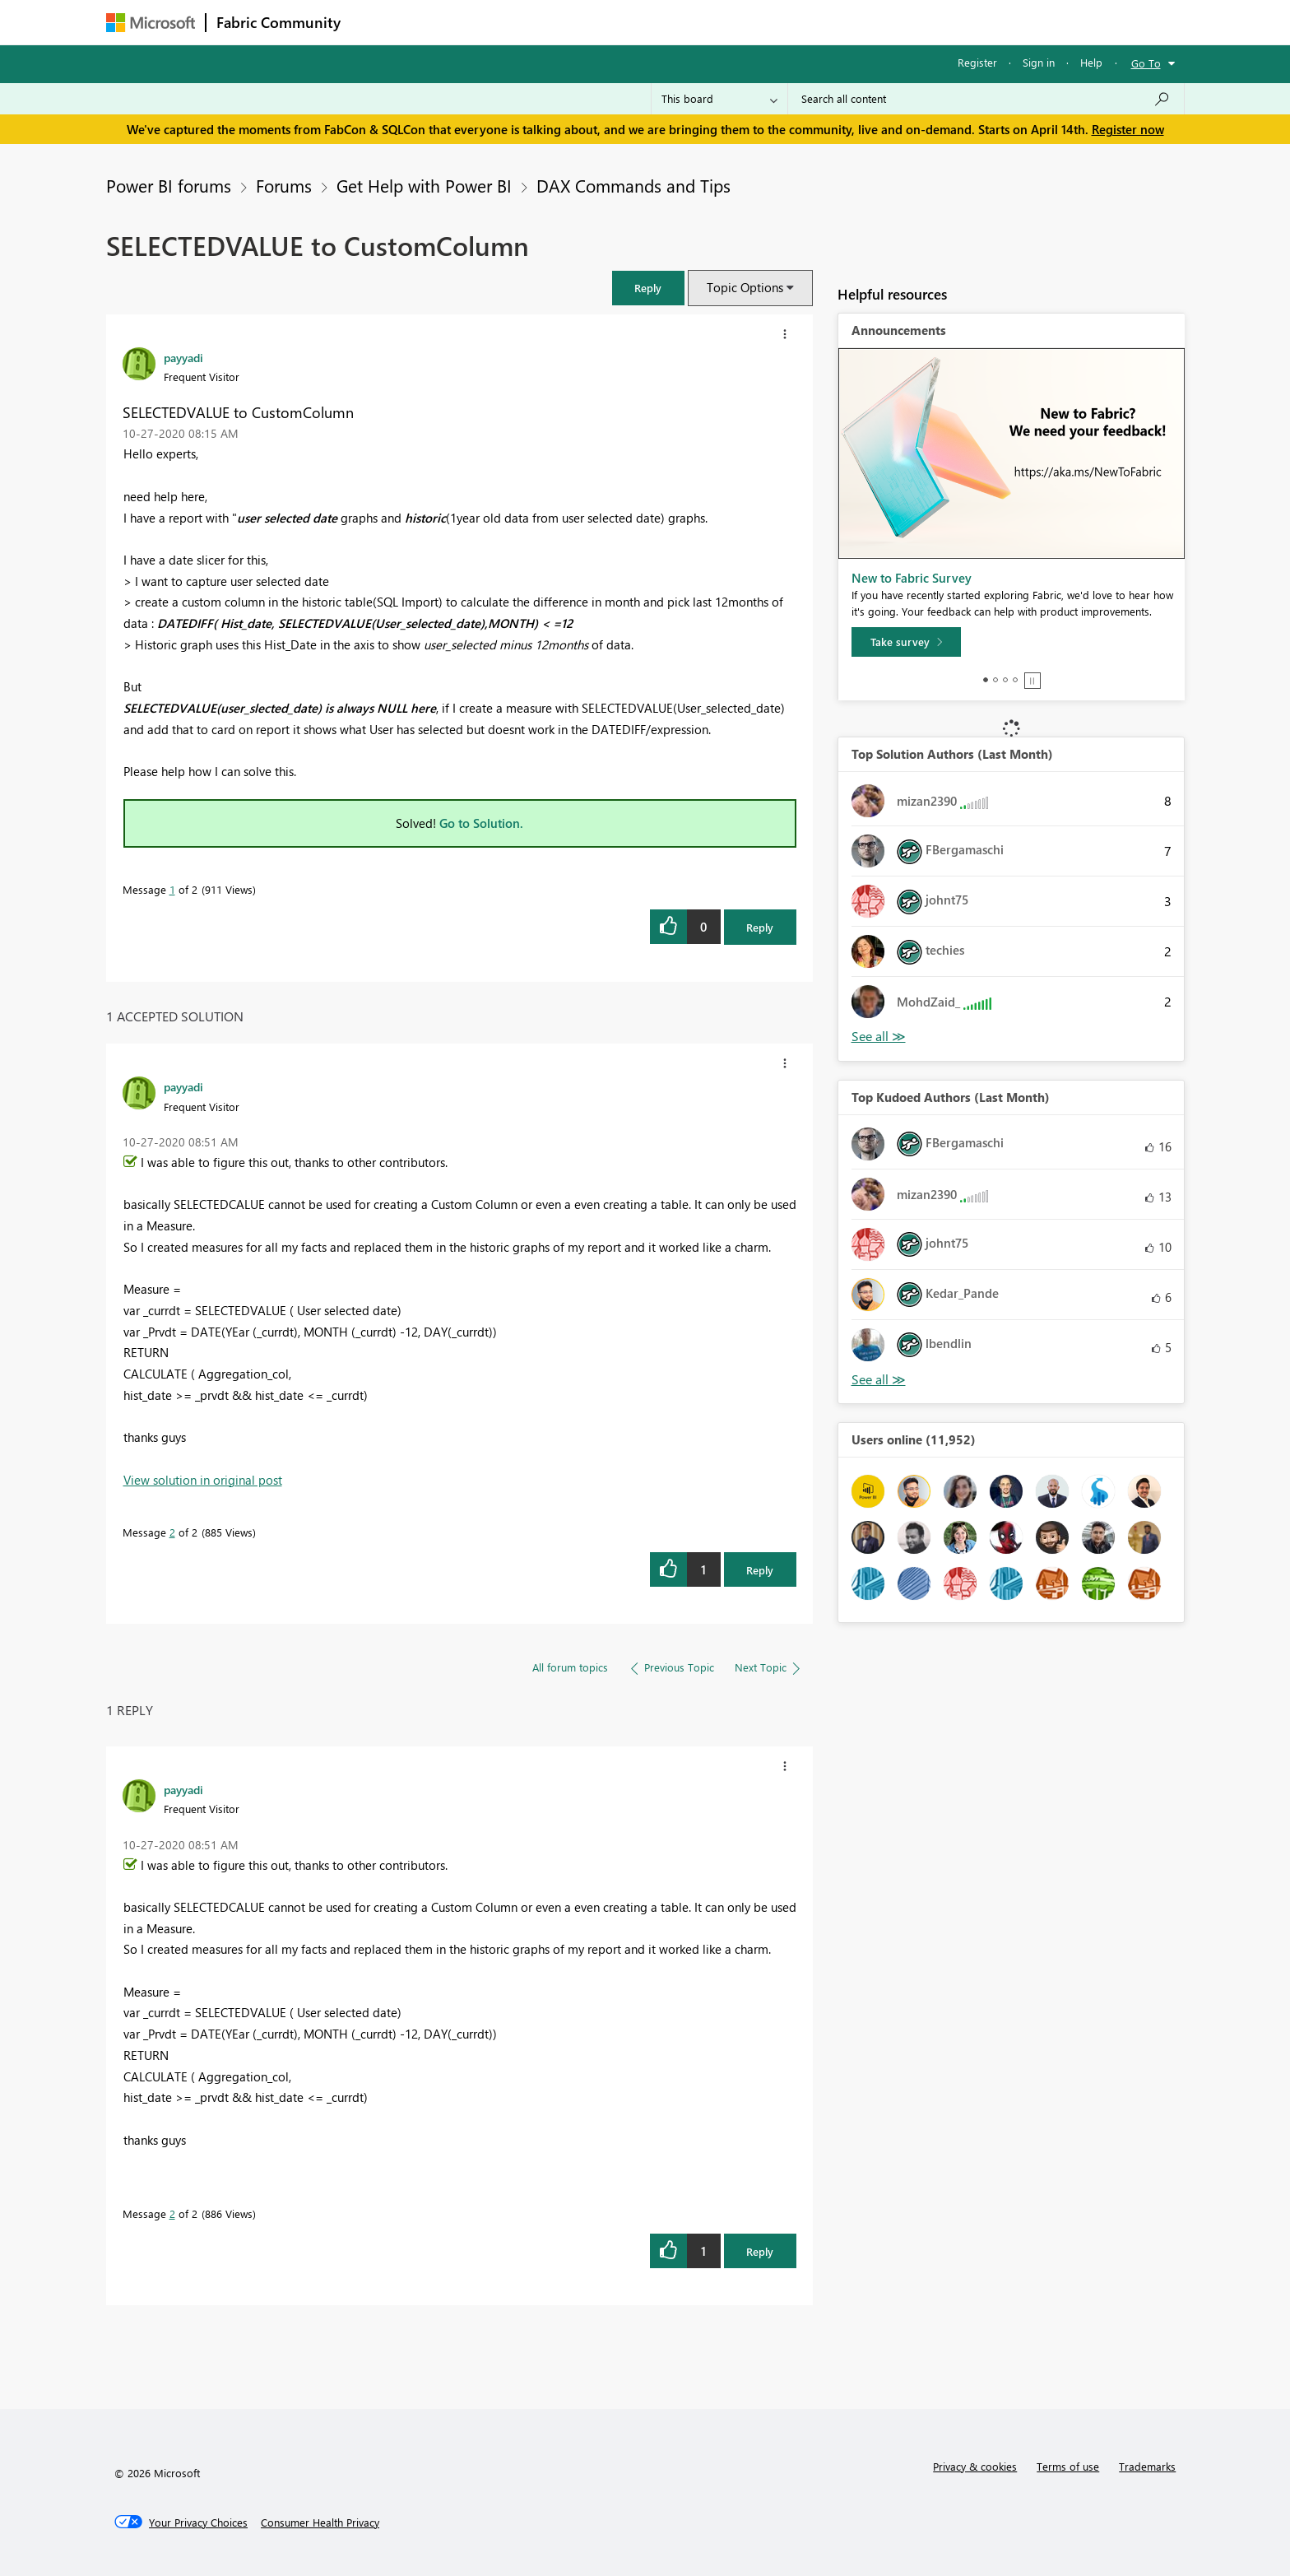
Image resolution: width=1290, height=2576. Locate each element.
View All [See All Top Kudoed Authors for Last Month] (878, 1379)
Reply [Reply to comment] (759, 1570)
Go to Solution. (481, 823)
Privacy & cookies (975, 2466)
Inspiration (450, 22)
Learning (728, 22)
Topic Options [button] (745, 287)
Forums (378, 22)
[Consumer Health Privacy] (320, 2522)
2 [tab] (995, 680)
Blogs (665, 22)
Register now (1128, 129)
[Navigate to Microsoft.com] (150, 22)
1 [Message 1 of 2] (172, 889)
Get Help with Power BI (424, 185)
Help (1091, 62)
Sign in (1039, 62)
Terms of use (1068, 2466)
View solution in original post (202, 1480)
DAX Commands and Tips (633, 185)
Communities (591, 22)
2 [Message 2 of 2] (172, 1532)
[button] (648, 288)
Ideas (518, 22)
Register (977, 62)
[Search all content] (986, 98)
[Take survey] (906, 642)
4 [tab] (1015, 680)
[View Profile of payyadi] (183, 357)
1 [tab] (985, 680)
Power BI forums (168, 185)
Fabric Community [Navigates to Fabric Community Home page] (278, 22)
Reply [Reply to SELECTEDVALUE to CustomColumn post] (759, 927)
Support (797, 22)
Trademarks (1147, 2466)
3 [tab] (1005, 680)
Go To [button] (1146, 63)
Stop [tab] (1032, 680)
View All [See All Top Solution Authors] (878, 1036)
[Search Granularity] (719, 98)
